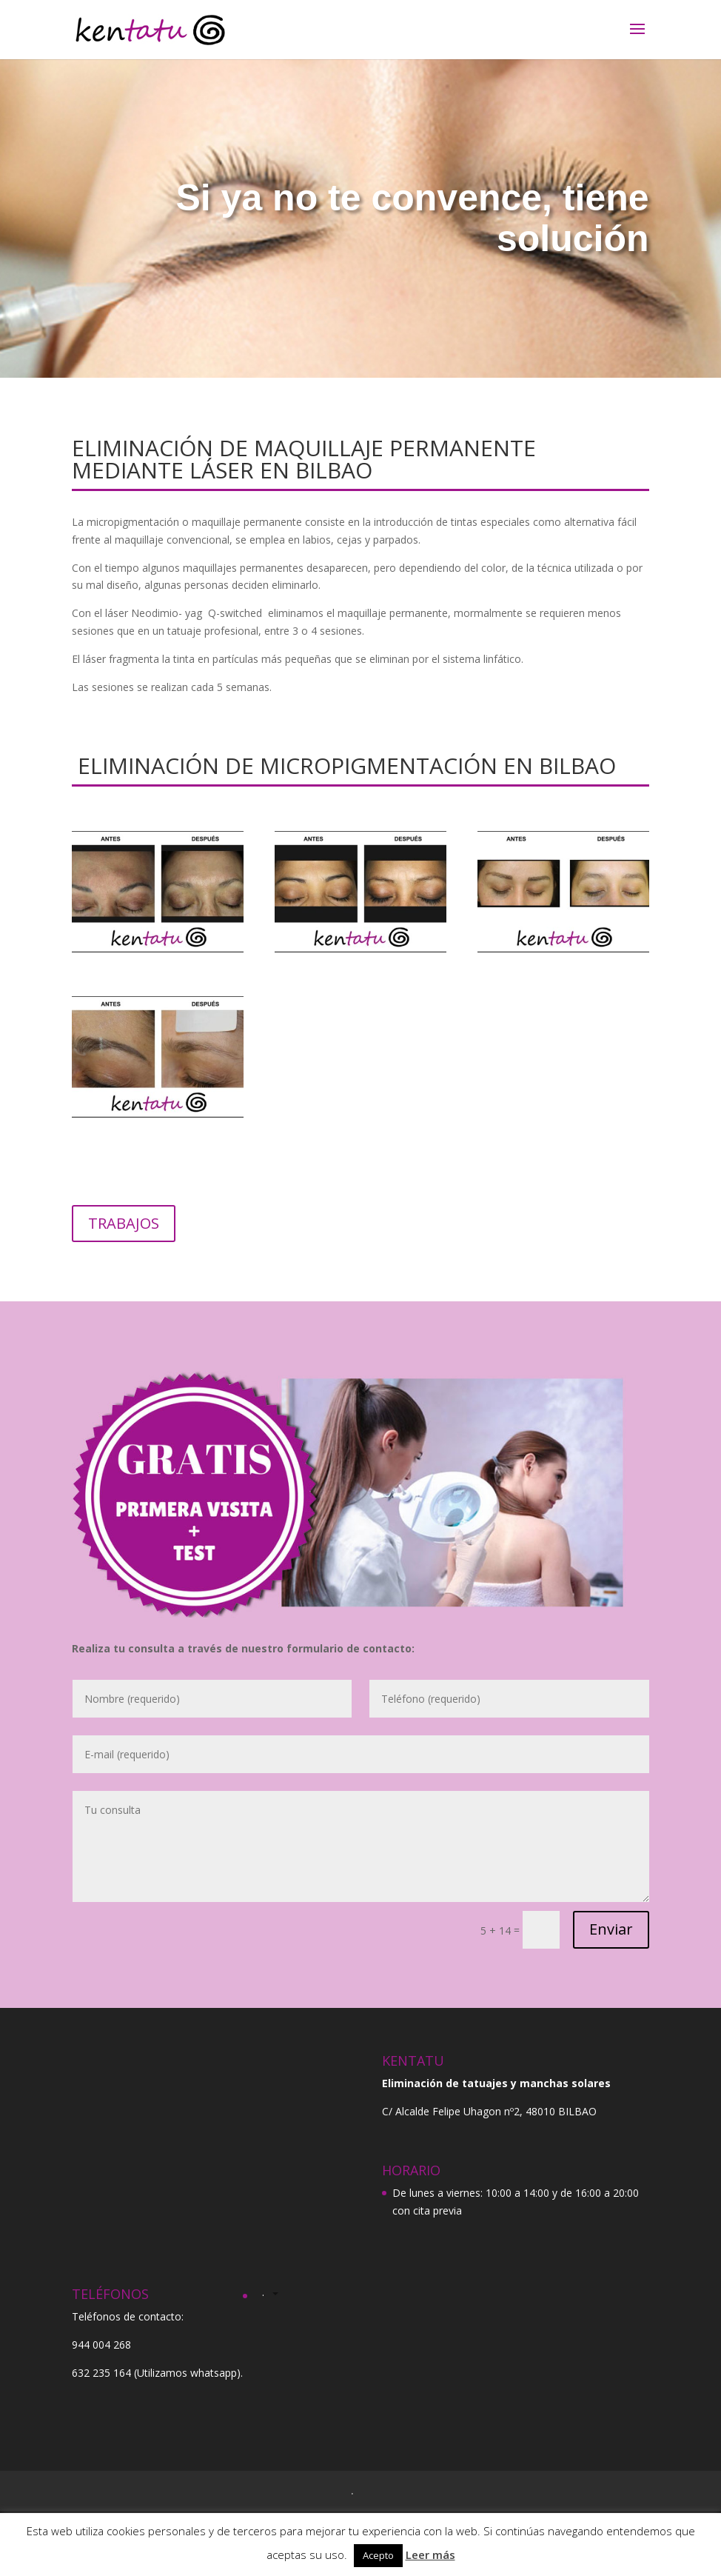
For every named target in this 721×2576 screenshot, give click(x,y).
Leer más (430, 2554)
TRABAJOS (123, 1223)
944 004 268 (101, 2345)
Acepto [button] (378, 2555)
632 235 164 (101, 2373)
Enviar (611, 1929)
